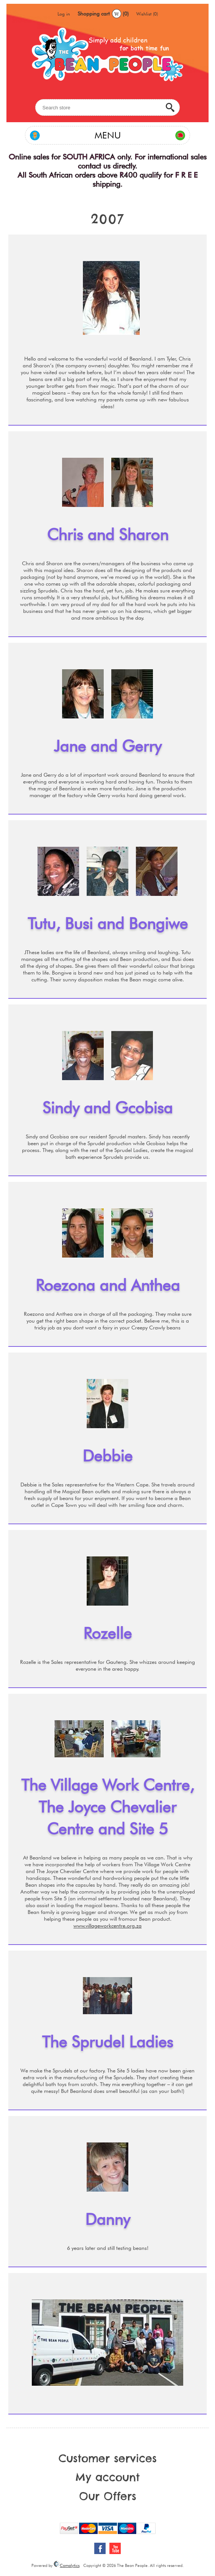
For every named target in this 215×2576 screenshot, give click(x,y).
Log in (64, 14)
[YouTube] (115, 2548)
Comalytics (66, 2565)
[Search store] (107, 107)
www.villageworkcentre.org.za (107, 1926)
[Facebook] (100, 2548)
